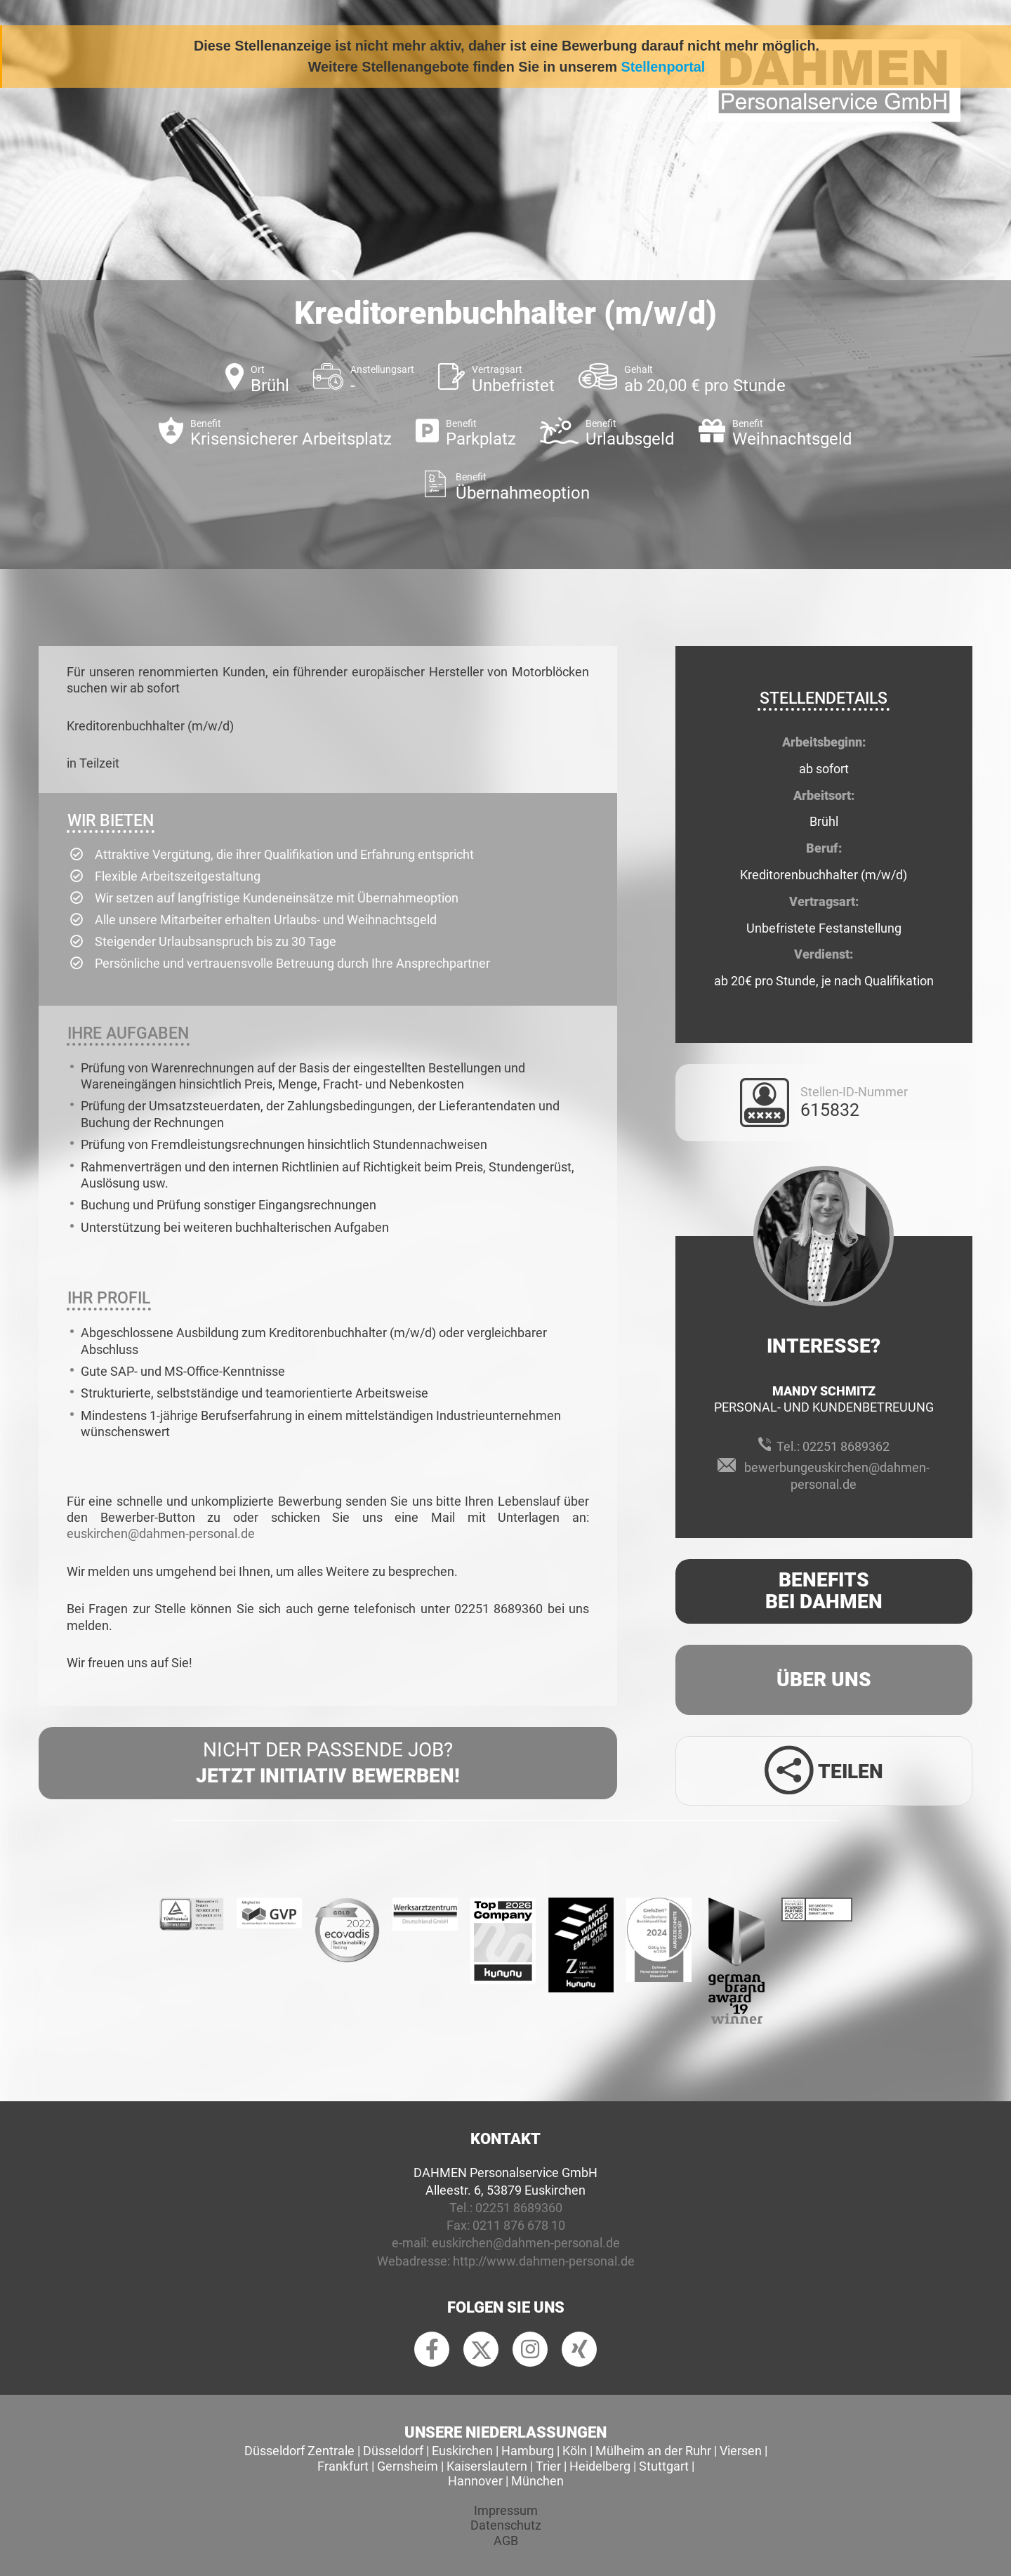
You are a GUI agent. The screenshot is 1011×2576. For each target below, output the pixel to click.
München (537, 2480)
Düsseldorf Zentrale (299, 2450)
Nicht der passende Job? (328, 1763)
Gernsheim (407, 2466)
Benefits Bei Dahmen (824, 1590)
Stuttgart (664, 2466)
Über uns (824, 1679)
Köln (574, 2450)
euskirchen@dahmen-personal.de (161, 1533)
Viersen (741, 2450)
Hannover (475, 2480)
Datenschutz (505, 2525)
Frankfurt (343, 2466)
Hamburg (527, 2450)
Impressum (506, 2510)
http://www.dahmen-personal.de (544, 2261)
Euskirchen (462, 2450)
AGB (506, 2540)
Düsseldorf (393, 2450)
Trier (548, 2466)
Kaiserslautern (487, 2466)
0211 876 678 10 (519, 2225)
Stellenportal (663, 66)
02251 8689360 (518, 2207)
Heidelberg (599, 2466)
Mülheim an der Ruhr (653, 2450)
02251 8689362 (846, 1446)
